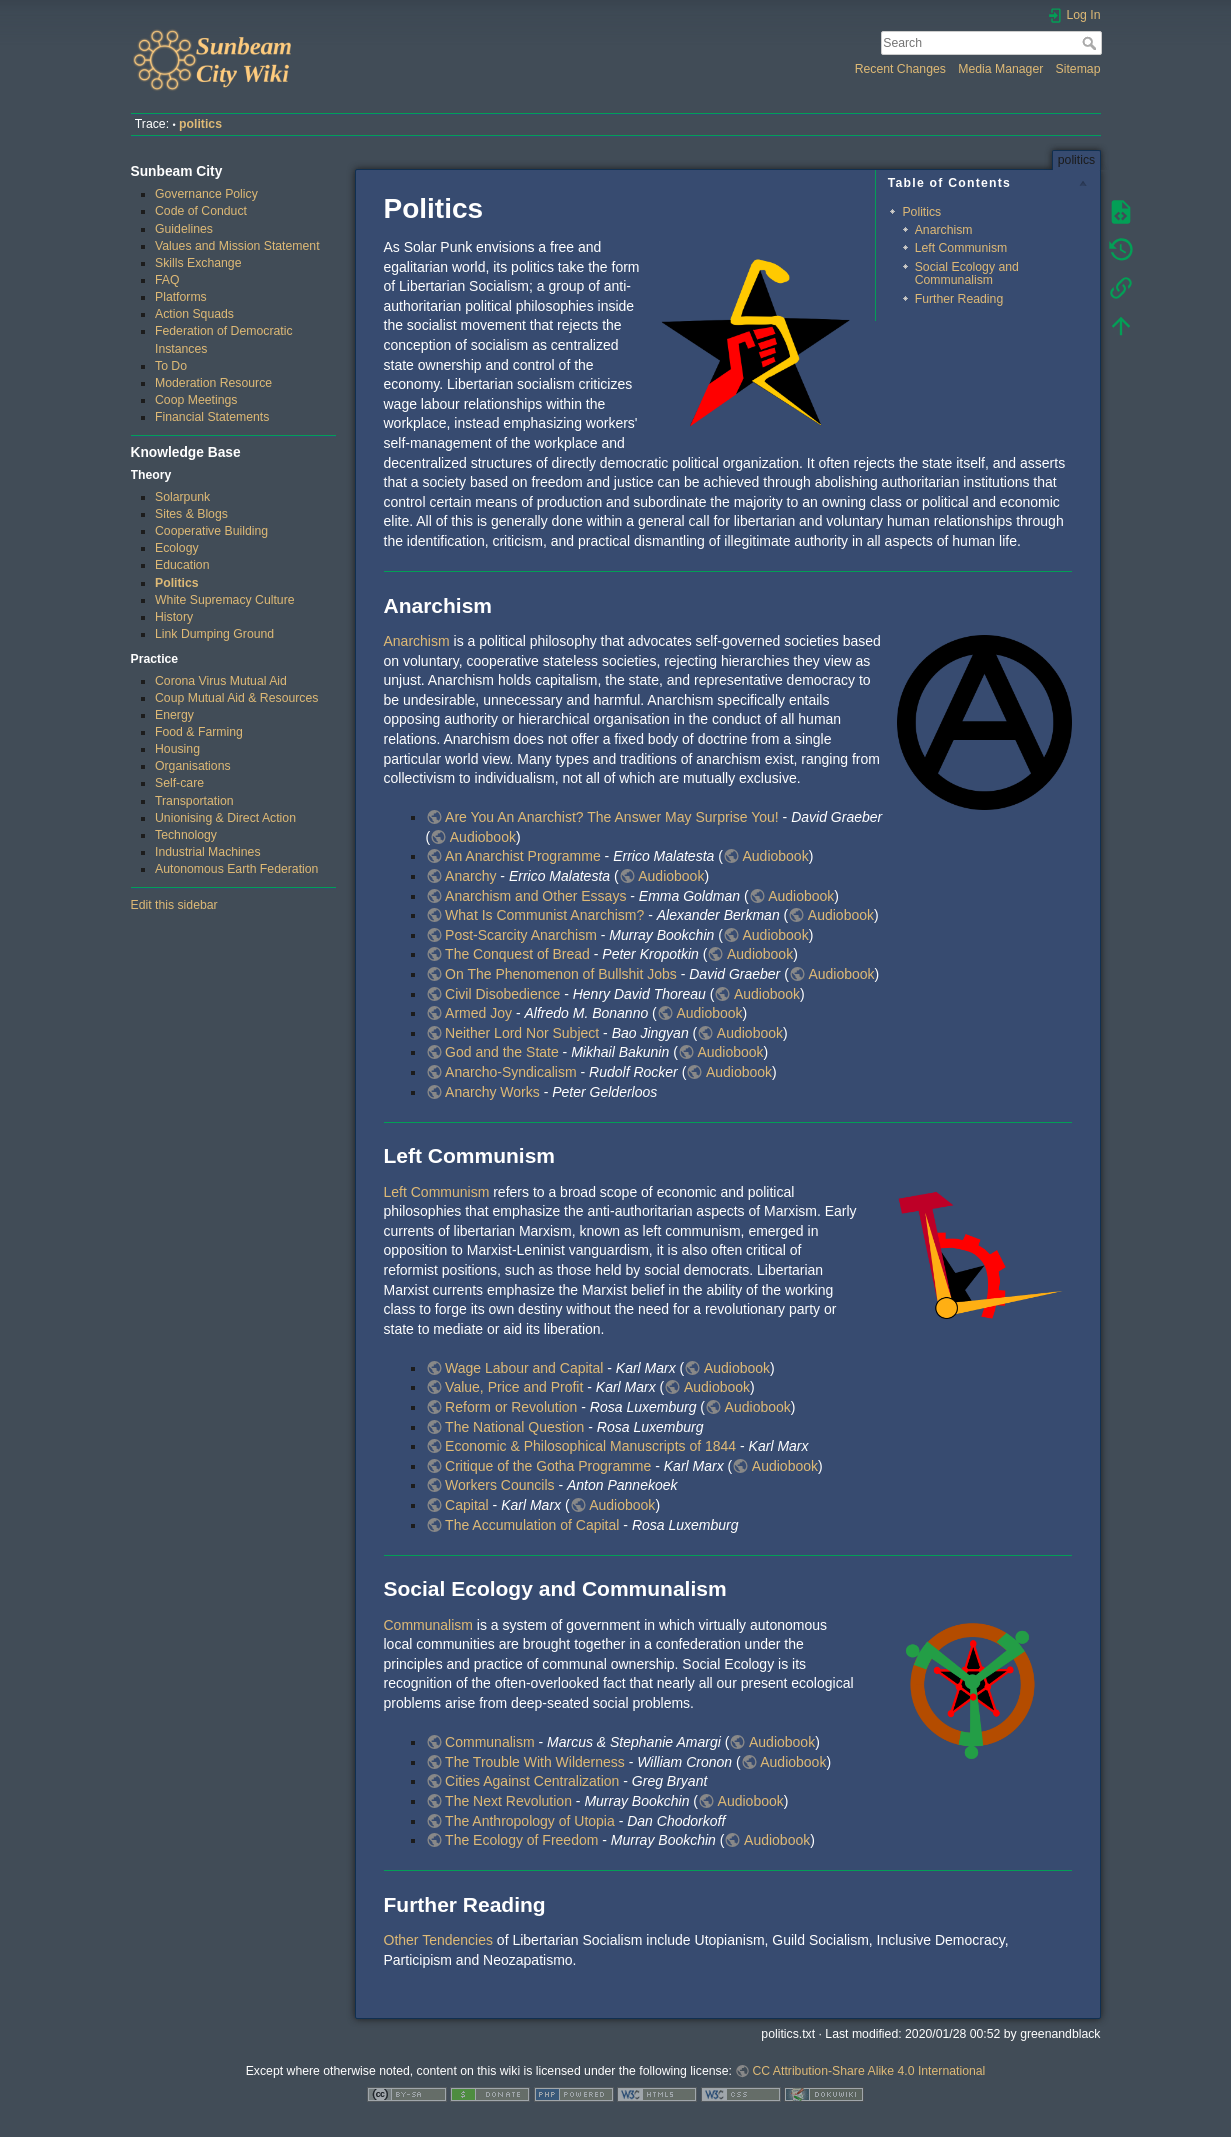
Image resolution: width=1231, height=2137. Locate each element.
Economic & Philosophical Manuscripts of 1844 (590, 1446)
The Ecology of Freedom (521, 1840)
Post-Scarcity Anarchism (521, 935)
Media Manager (1000, 69)
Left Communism (961, 248)
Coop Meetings (196, 400)
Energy (174, 715)
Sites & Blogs (191, 514)
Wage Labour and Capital (524, 1368)
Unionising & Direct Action (225, 818)
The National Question (514, 1427)
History (174, 617)
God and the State (502, 1052)
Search (1091, 43)
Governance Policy (206, 194)
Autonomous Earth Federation (236, 869)
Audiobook (483, 837)
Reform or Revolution (511, 1407)
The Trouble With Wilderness (535, 1762)
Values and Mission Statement (237, 246)
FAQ (167, 280)
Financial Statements (212, 417)
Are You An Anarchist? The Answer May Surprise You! (612, 817)
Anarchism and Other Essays (535, 896)
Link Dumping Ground (214, 634)
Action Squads (194, 314)
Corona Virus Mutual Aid (221, 681)
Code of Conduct (201, 211)
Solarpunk (182, 497)
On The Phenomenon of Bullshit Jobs (561, 974)
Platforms (181, 297)
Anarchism (944, 230)
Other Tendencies (438, 1940)
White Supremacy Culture (225, 600)
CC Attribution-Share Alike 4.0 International (868, 2071)
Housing (177, 749)
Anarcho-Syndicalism (511, 1072)
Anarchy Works (492, 1092)
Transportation (194, 801)
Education (182, 565)
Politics (177, 583)
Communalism (428, 1625)
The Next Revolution (508, 1801)
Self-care (179, 783)
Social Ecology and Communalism (967, 273)
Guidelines (184, 229)
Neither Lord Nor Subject (522, 1033)
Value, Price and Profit (514, 1387)
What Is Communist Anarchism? (544, 915)
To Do (171, 366)
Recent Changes (900, 69)
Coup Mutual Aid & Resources (236, 698)
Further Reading (959, 299)
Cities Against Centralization (532, 1781)
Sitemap (1078, 69)
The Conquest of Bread (517, 954)
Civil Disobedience (502, 994)
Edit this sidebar (174, 905)
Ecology (177, 548)
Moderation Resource (213, 383)
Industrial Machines (208, 852)
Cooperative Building (211, 531)
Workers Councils (499, 1485)
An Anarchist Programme (523, 856)
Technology (186, 835)
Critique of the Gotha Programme (548, 1466)
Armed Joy (478, 1013)
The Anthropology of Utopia (530, 1821)
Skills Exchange (198, 263)
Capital (467, 1505)
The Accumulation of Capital (532, 1525)
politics (200, 124)
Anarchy (470, 876)
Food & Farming (199, 732)
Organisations (193, 766)
